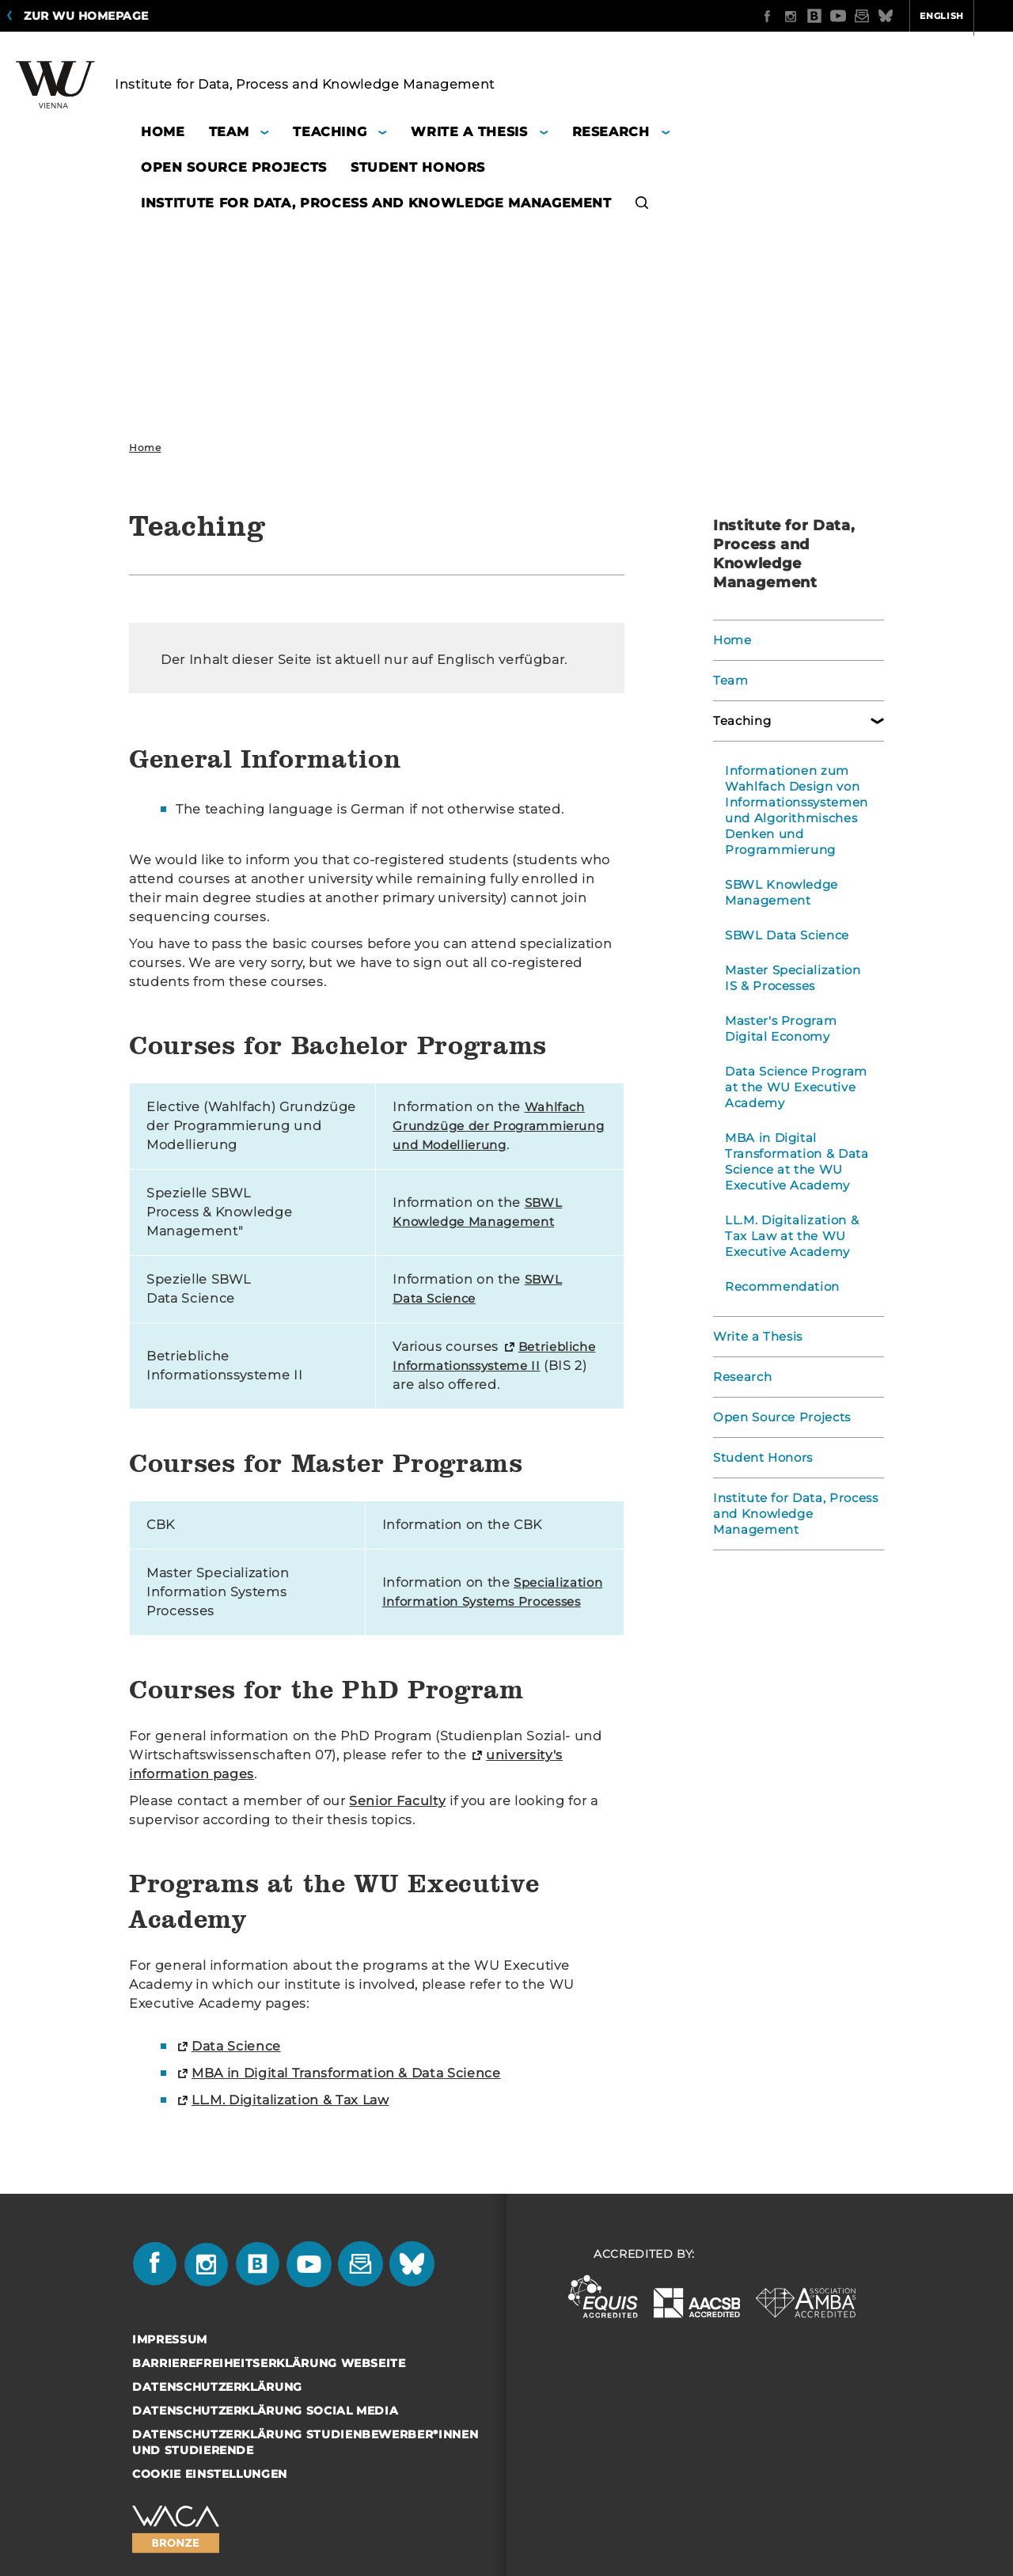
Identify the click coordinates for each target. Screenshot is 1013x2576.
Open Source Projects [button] (234, 167)
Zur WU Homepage (86, 16)
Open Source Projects (778, 1417)
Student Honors (760, 1458)
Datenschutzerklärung (217, 2406)
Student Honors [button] (418, 167)
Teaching (740, 721)
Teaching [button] (329, 131)
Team (729, 680)
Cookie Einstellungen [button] (209, 2493)
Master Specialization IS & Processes (797, 978)
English (880, 15)
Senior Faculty (397, 1819)
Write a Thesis (756, 1337)
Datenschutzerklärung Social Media (265, 2429)
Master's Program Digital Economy (778, 1029)
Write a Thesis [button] (469, 131)
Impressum (169, 2358)
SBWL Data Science (784, 935)
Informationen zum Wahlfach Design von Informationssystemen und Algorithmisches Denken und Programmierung (793, 810)
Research (740, 1377)
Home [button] (163, 131)
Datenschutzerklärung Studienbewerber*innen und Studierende (305, 2461)
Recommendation (779, 1287)
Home (145, 447)
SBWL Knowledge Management (778, 893)
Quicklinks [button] (963, 15)
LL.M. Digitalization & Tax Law (290, 2118)
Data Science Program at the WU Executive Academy (793, 1087)
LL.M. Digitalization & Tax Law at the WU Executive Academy (788, 1236)
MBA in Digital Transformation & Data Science (346, 2092)
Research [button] (611, 131)
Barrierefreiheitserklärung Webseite (269, 2382)
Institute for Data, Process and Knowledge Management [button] (376, 203)
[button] (642, 205)
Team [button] (229, 131)
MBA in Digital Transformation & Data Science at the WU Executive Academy (793, 1162)
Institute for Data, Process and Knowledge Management (792, 1514)
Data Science (236, 2065)
